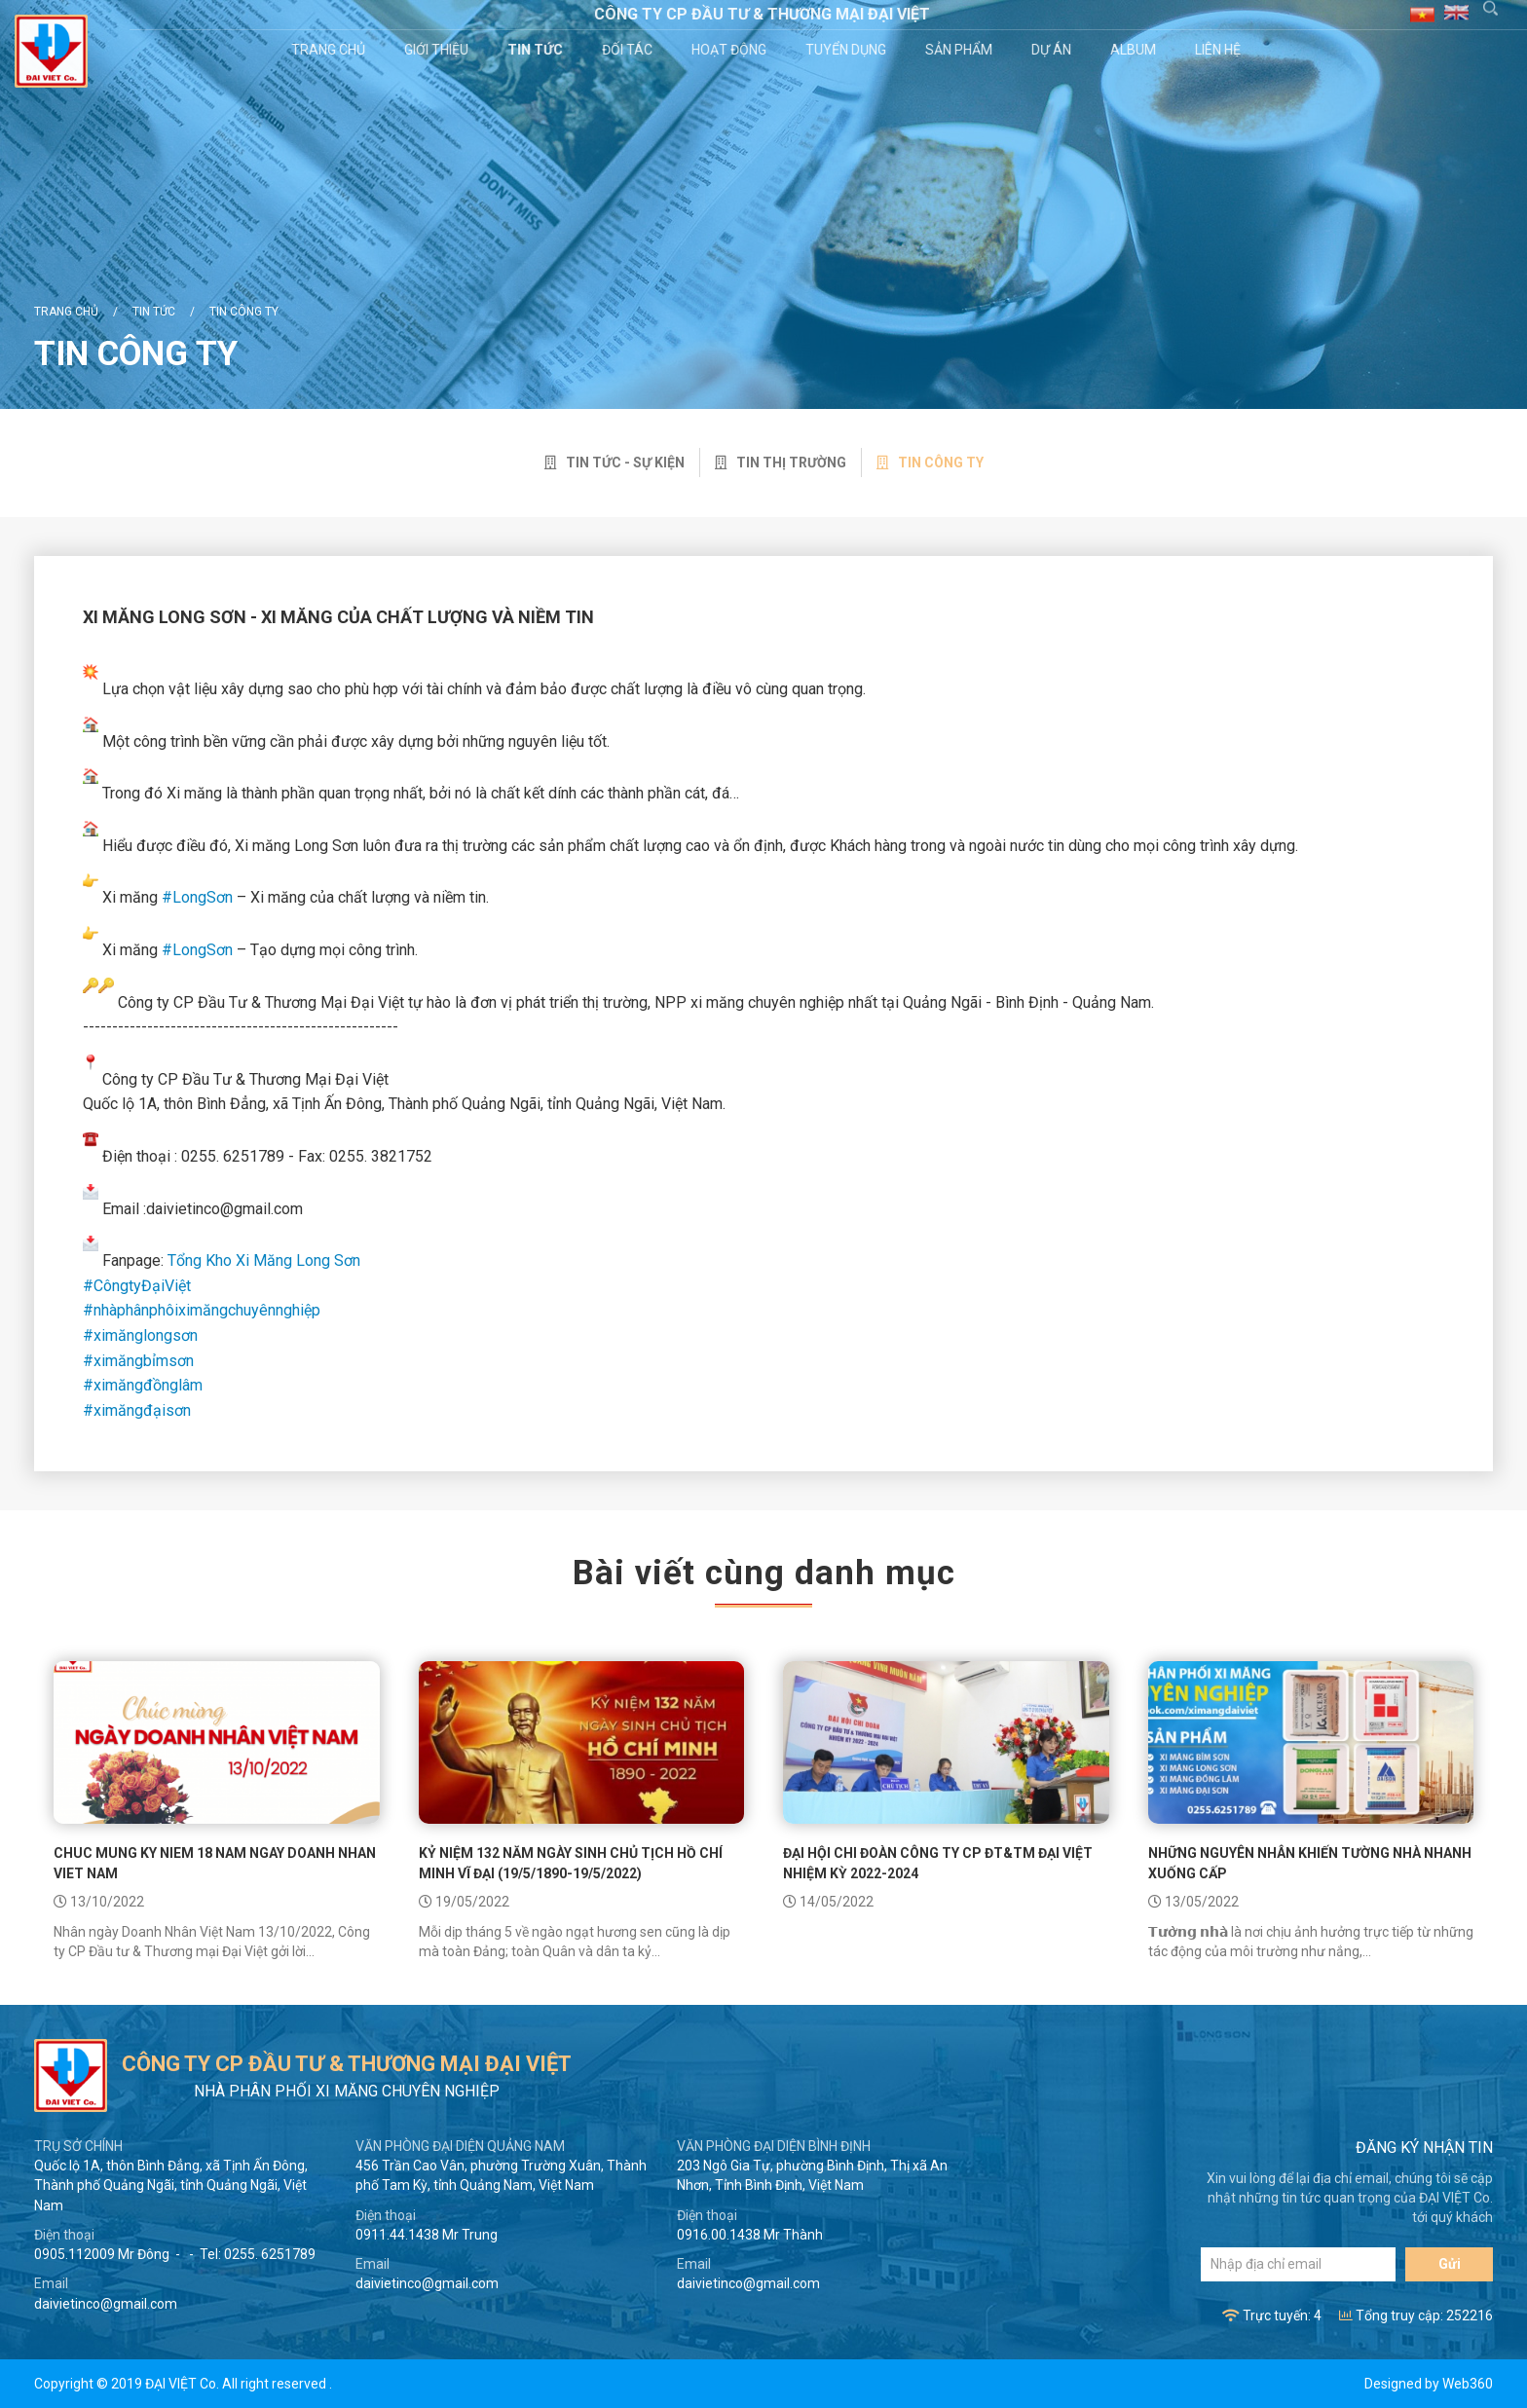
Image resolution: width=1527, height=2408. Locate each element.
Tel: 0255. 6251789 (258, 2254)
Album (1136, 49)
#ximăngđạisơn (137, 1410)
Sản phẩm (961, 49)
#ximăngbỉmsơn (138, 1361)
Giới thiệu (439, 49)
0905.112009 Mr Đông (101, 2254)
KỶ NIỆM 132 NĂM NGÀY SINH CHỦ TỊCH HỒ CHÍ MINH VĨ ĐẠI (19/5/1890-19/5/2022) (571, 1862)
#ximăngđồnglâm (143, 1385)
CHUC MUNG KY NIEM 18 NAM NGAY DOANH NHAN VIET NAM (215, 1862)
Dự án (1054, 49)
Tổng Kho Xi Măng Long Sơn (264, 1260)
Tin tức (538, 49)
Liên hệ (1221, 49)
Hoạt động (731, 49)
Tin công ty (244, 311)
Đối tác (630, 49)
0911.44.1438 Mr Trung (426, 2234)
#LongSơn (197, 897)
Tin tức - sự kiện (614, 462)
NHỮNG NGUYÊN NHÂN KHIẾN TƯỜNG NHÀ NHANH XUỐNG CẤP (1309, 1862)
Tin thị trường (780, 462)
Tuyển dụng (848, 49)
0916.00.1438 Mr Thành (750, 2234)
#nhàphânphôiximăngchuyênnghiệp (201, 1310)
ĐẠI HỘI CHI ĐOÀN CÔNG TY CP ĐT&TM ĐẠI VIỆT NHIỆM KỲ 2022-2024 (938, 1862)
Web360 (1467, 2383)
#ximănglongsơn (140, 1335)
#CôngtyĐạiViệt (137, 1286)
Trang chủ (331, 49)
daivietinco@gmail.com (105, 2304)
